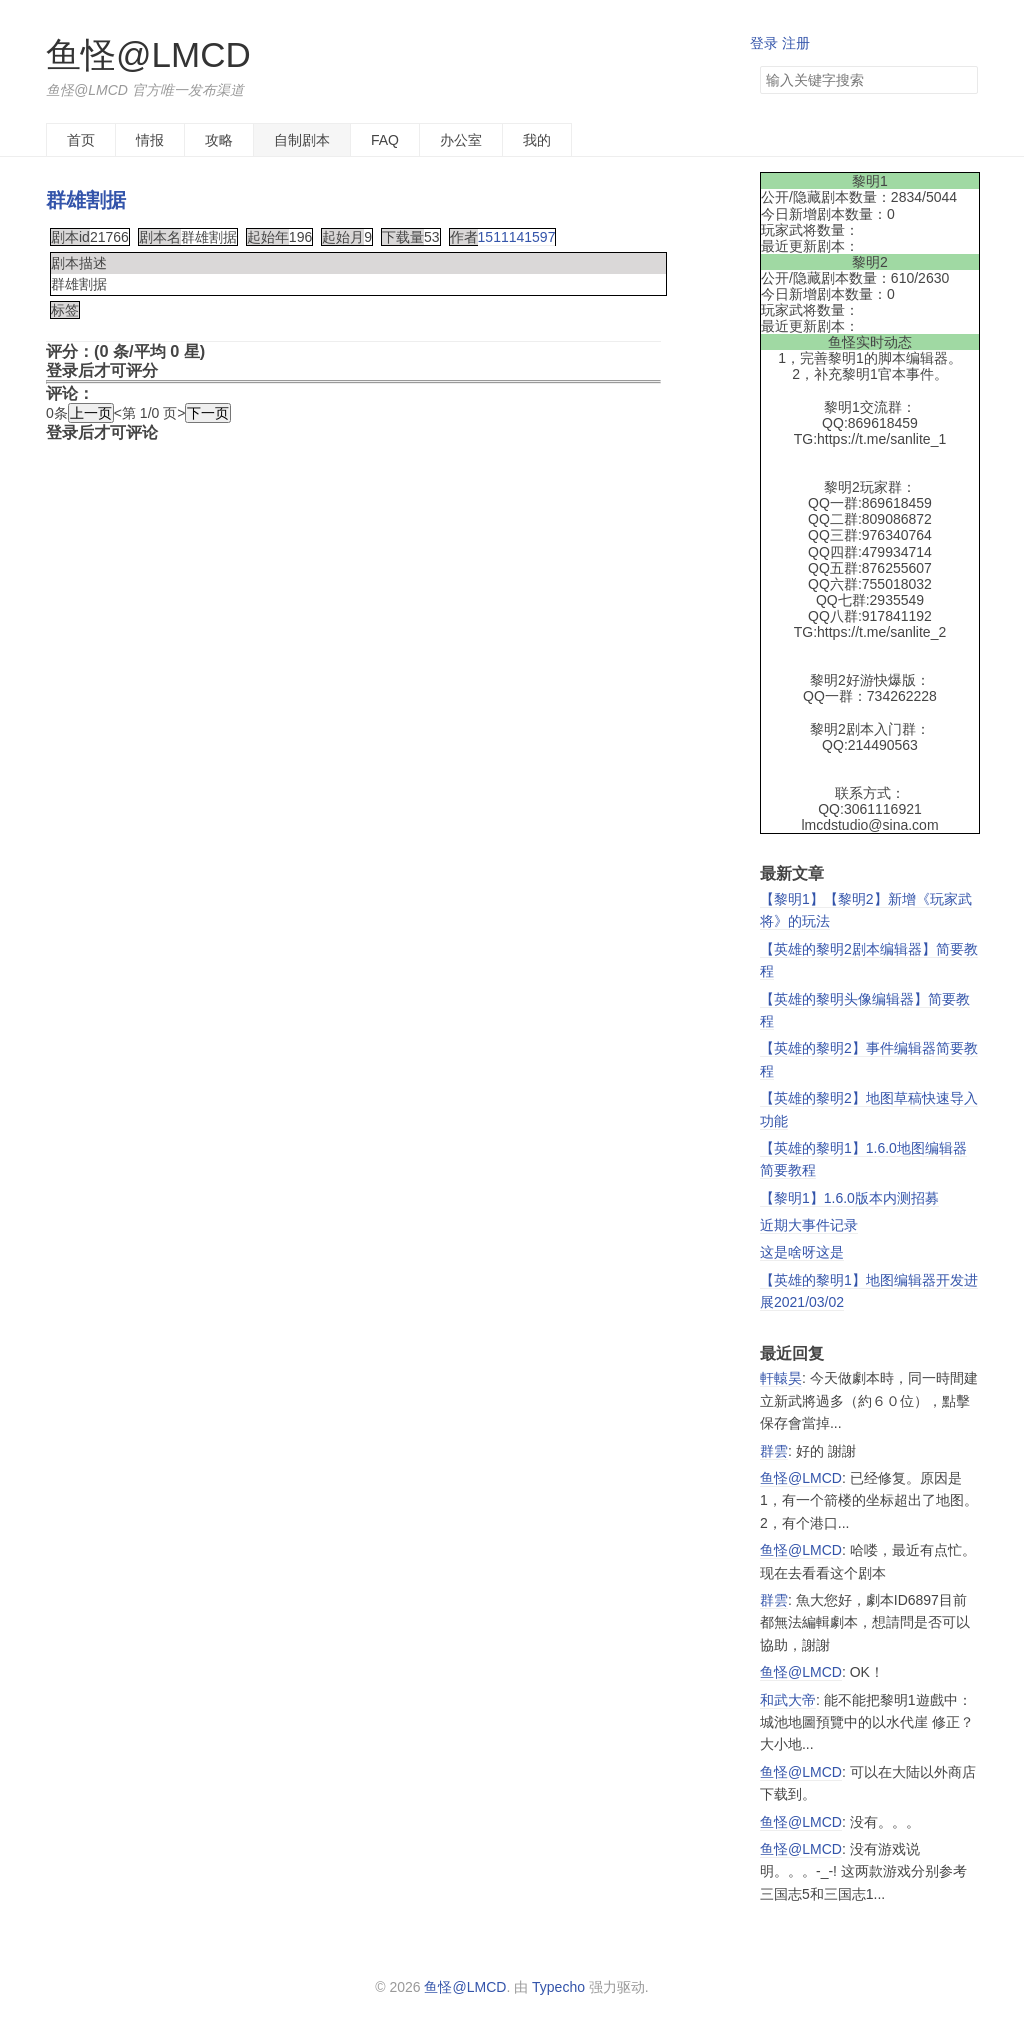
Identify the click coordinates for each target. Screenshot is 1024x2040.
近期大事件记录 (809, 1225)
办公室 (461, 140)
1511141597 (517, 237)
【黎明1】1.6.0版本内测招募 (849, 1198)
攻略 (219, 140)
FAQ (385, 140)
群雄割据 (86, 200)
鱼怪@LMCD (148, 54)
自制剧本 (302, 140)
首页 (81, 140)
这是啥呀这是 (802, 1252)
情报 (150, 140)
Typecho (558, 1987)
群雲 (774, 1451)
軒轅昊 (781, 1378)
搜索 (962, 80)
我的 (537, 140)
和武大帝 (788, 1700)
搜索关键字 (759, 65)
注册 (796, 43)
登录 (764, 43)
